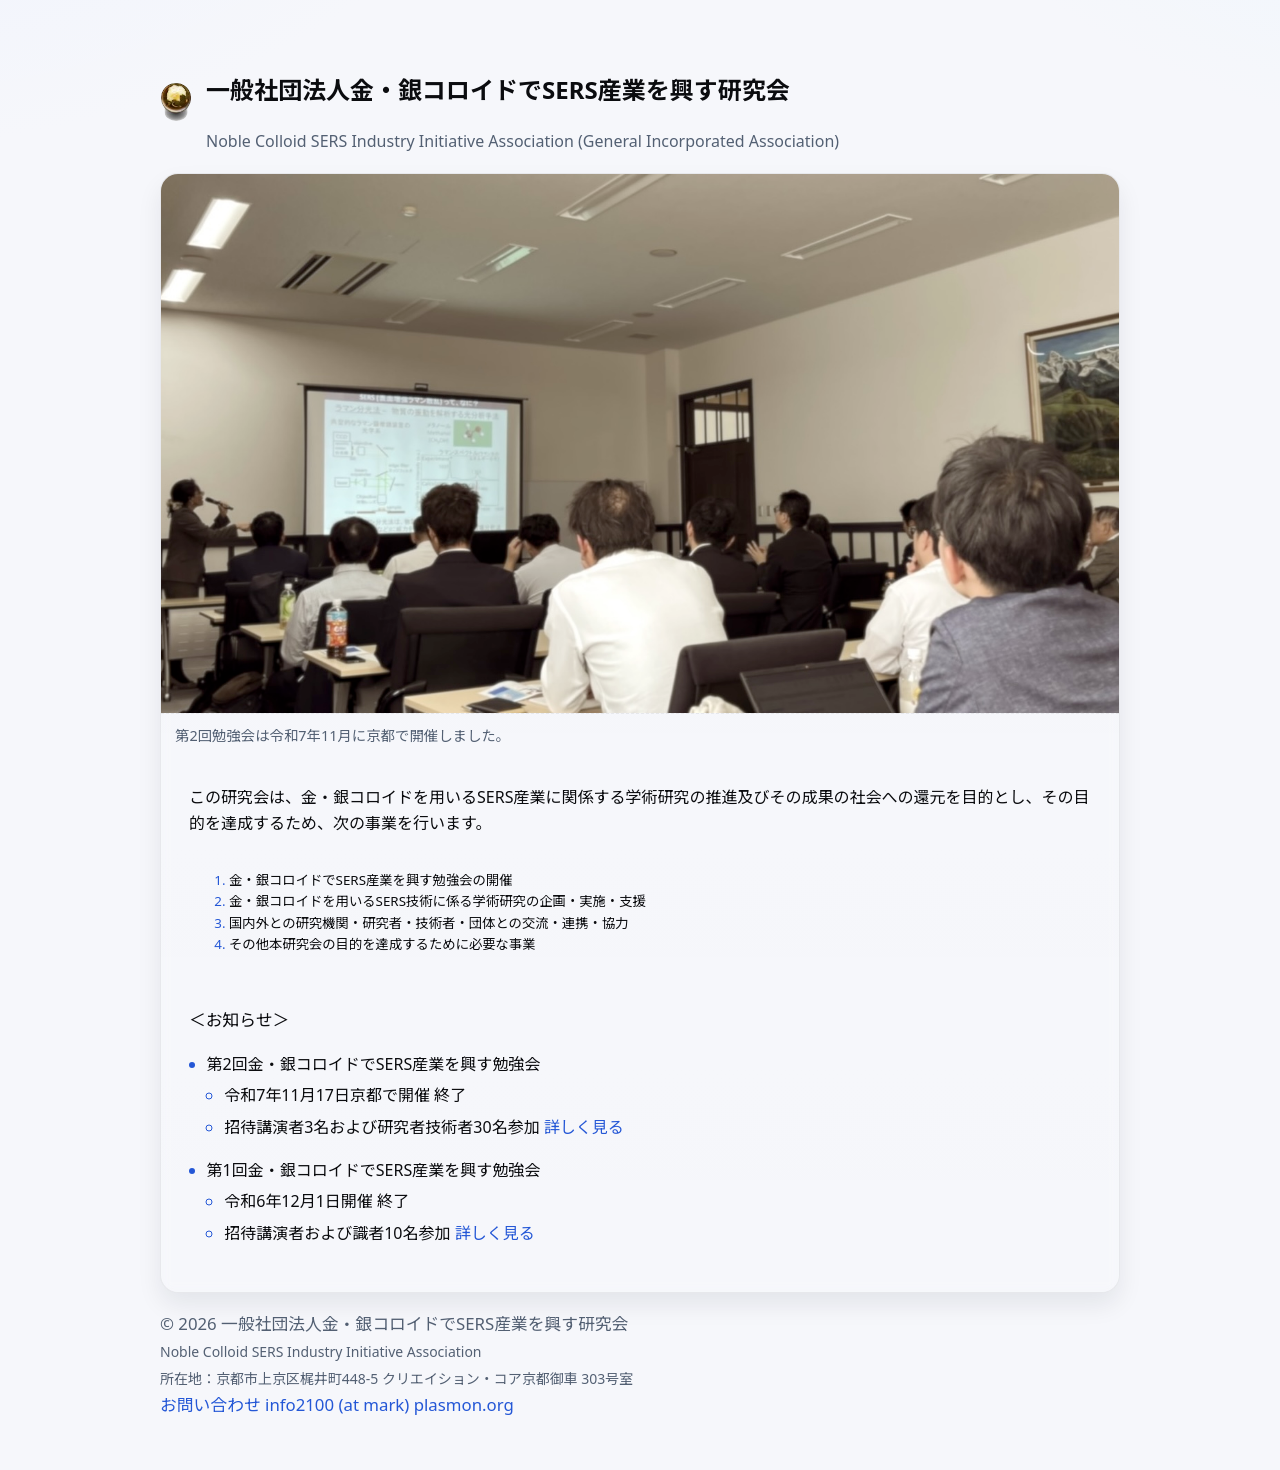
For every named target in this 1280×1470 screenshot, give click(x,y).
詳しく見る (584, 1127)
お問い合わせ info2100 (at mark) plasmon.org (337, 1404)
